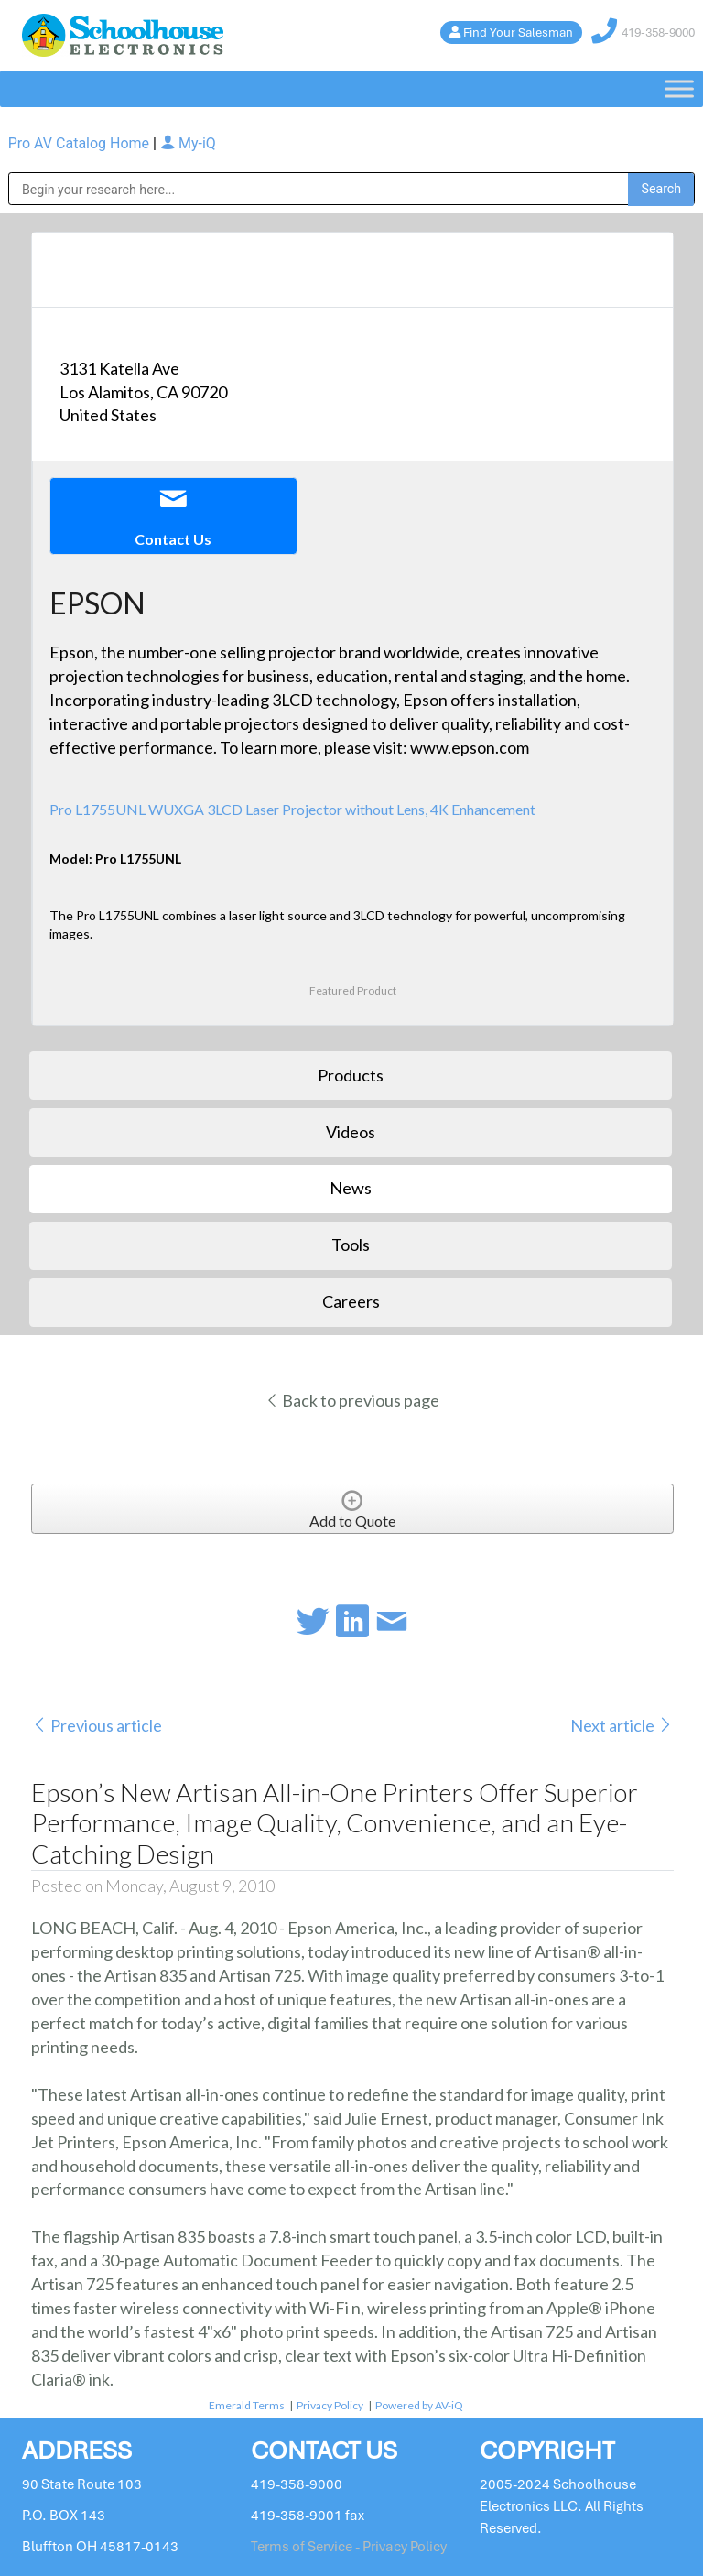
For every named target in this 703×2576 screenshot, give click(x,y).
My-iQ (188, 143)
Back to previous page (352, 1400)
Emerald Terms (247, 2405)
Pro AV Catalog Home (80, 143)
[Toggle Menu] (679, 89)
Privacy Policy (330, 2405)
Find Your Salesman (518, 32)
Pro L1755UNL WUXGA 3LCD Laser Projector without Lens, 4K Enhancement (292, 809)
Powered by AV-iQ (419, 2405)
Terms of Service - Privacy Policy (349, 2547)
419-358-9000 (658, 32)
